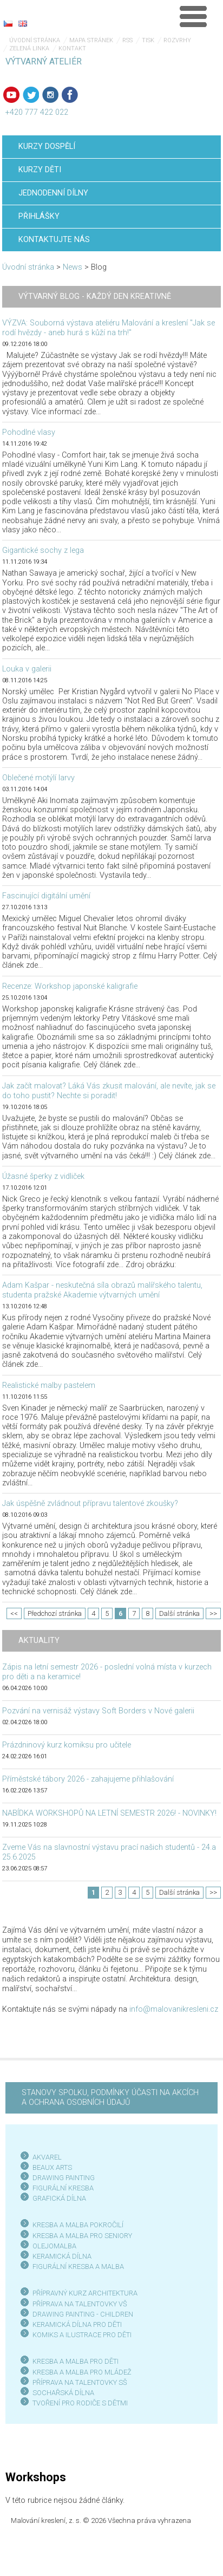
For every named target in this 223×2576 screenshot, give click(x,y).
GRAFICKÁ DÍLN (57, 2198)
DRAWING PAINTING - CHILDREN (82, 2314)
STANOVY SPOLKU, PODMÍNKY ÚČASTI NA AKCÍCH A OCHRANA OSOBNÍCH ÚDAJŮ (110, 2097)
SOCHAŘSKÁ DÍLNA (63, 2393)
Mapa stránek (91, 40)
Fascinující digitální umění (46, 896)
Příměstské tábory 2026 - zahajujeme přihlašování (88, 1779)
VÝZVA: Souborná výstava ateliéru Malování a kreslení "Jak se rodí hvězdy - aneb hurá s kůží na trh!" (108, 327)
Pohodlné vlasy (28, 432)
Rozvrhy (177, 40)
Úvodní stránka (34, 40)
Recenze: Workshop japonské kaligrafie (69, 986)
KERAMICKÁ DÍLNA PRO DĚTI (77, 2324)
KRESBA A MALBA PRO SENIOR (80, 2236)
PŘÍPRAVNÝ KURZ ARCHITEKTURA (84, 2293)
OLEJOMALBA (54, 2246)
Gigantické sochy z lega (43, 550)
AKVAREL (47, 2157)
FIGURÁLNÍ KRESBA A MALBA (78, 2266)
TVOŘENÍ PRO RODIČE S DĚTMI (80, 2403)
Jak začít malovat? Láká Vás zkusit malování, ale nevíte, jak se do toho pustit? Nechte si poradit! (108, 1090)
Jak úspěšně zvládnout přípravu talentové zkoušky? (90, 1503)
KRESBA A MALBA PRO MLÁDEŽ (82, 2372)
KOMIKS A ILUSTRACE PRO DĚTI (82, 2335)
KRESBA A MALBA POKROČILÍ (77, 2225)
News (72, 267)
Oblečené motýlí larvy (38, 777)
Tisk (148, 40)
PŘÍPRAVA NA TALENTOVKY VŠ (79, 2304)
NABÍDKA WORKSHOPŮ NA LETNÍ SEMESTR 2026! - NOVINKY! (109, 1813)
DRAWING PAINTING (63, 2178)
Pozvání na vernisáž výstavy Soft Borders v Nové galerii (98, 1711)
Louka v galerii (26, 669)
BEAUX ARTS (52, 2167)
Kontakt (72, 48)
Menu (193, 16)
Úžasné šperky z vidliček (43, 1176)
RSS (127, 40)
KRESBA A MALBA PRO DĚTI (75, 2361)
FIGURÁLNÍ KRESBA (63, 2188)
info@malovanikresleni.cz (173, 2009)
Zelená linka (29, 48)
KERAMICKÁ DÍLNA (61, 2256)
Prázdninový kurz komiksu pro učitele (66, 1745)
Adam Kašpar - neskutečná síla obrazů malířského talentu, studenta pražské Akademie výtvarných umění (102, 1290)
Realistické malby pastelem (48, 1385)
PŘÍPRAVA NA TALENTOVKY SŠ (79, 2382)
